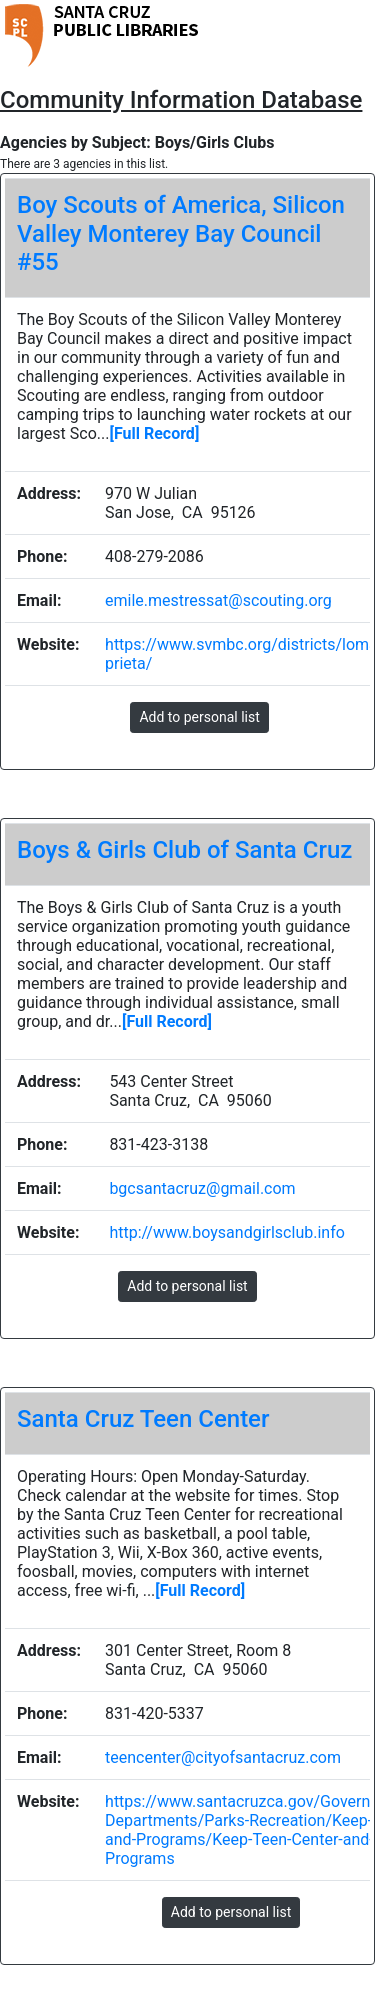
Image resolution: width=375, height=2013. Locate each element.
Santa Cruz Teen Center (143, 1419)
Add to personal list (199, 717)
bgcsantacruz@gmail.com (202, 1188)
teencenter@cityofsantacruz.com (223, 1757)
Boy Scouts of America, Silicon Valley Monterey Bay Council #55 (181, 234)
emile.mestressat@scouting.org (218, 600)
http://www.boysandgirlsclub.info (226, 1232)
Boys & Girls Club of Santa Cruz (184, 850)
